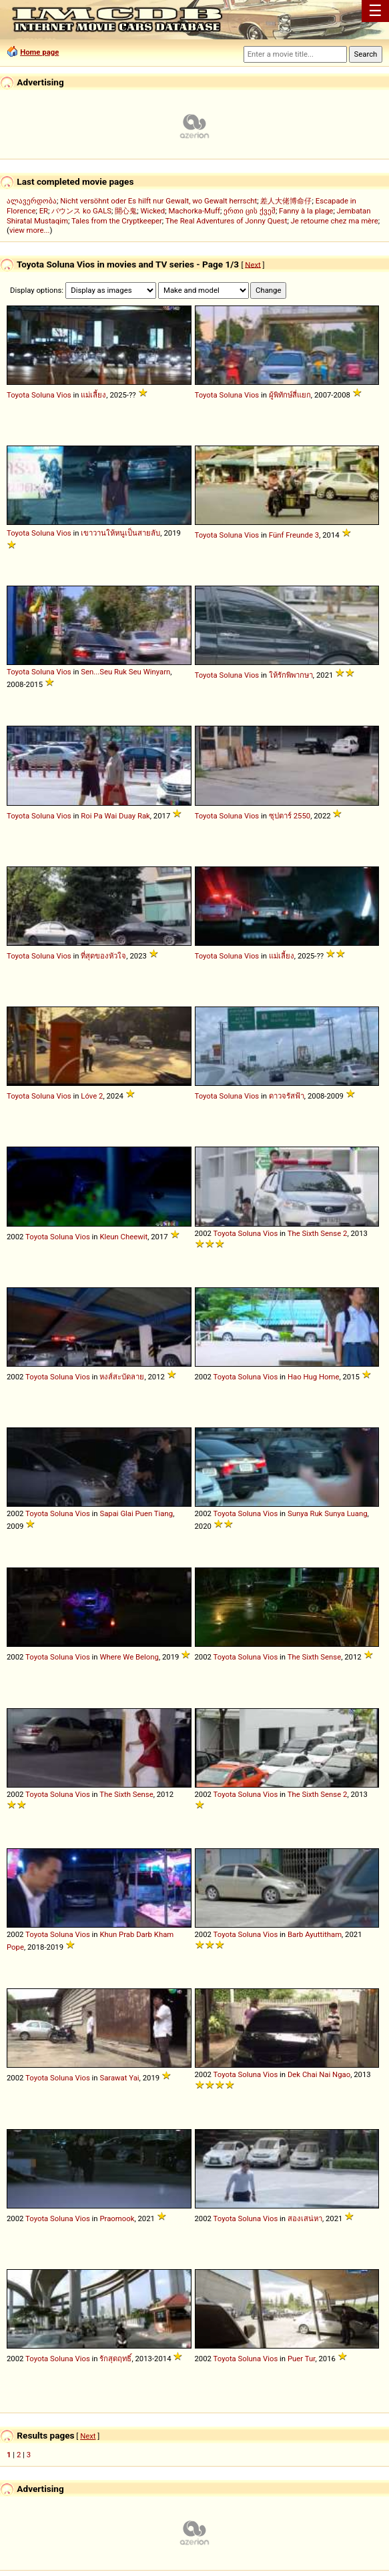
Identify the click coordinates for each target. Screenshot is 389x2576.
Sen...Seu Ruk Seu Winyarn (125, 671)
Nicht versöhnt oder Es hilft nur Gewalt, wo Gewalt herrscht (158, 200)
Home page (39, 52)
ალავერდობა (32, 200)
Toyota (18, 395)
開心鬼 (126, 210)
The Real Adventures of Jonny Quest (226, 220)
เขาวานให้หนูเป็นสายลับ (120, 533)
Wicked (152, 210)
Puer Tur (301, 2358)
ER (43, 210)
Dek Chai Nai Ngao (319, 2074)
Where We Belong (128, 1657)
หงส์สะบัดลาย (121, 1376)
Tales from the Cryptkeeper (116, 220)
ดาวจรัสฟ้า (286, 1096)
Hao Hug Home (314, 1376)
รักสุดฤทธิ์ (115, 2358)
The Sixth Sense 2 (318, 1233)
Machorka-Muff (194, 210)
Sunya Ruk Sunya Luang (328, 1513)
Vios (63, 395)
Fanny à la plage (306, 210)
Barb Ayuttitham (315, 1934)
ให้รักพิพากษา (291, 675)
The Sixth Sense (315, 1657)
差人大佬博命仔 (286, 200)
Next (252, 264)
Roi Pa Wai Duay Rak (115, 815)
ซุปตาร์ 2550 (289, 815)
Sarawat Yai (119, 2077)
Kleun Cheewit (123, 1236)
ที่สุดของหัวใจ (103, 955)
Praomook (116, 2218)
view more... (29, 230)
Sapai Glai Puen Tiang (136, 1513)
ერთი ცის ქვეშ (250, 210)
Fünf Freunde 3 (294, 535)
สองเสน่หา (305, 2218)
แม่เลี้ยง (93, 395)
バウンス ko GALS (81, 210)
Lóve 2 (92, 1096)
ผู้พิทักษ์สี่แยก (290, 395)
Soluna (43, 395)
